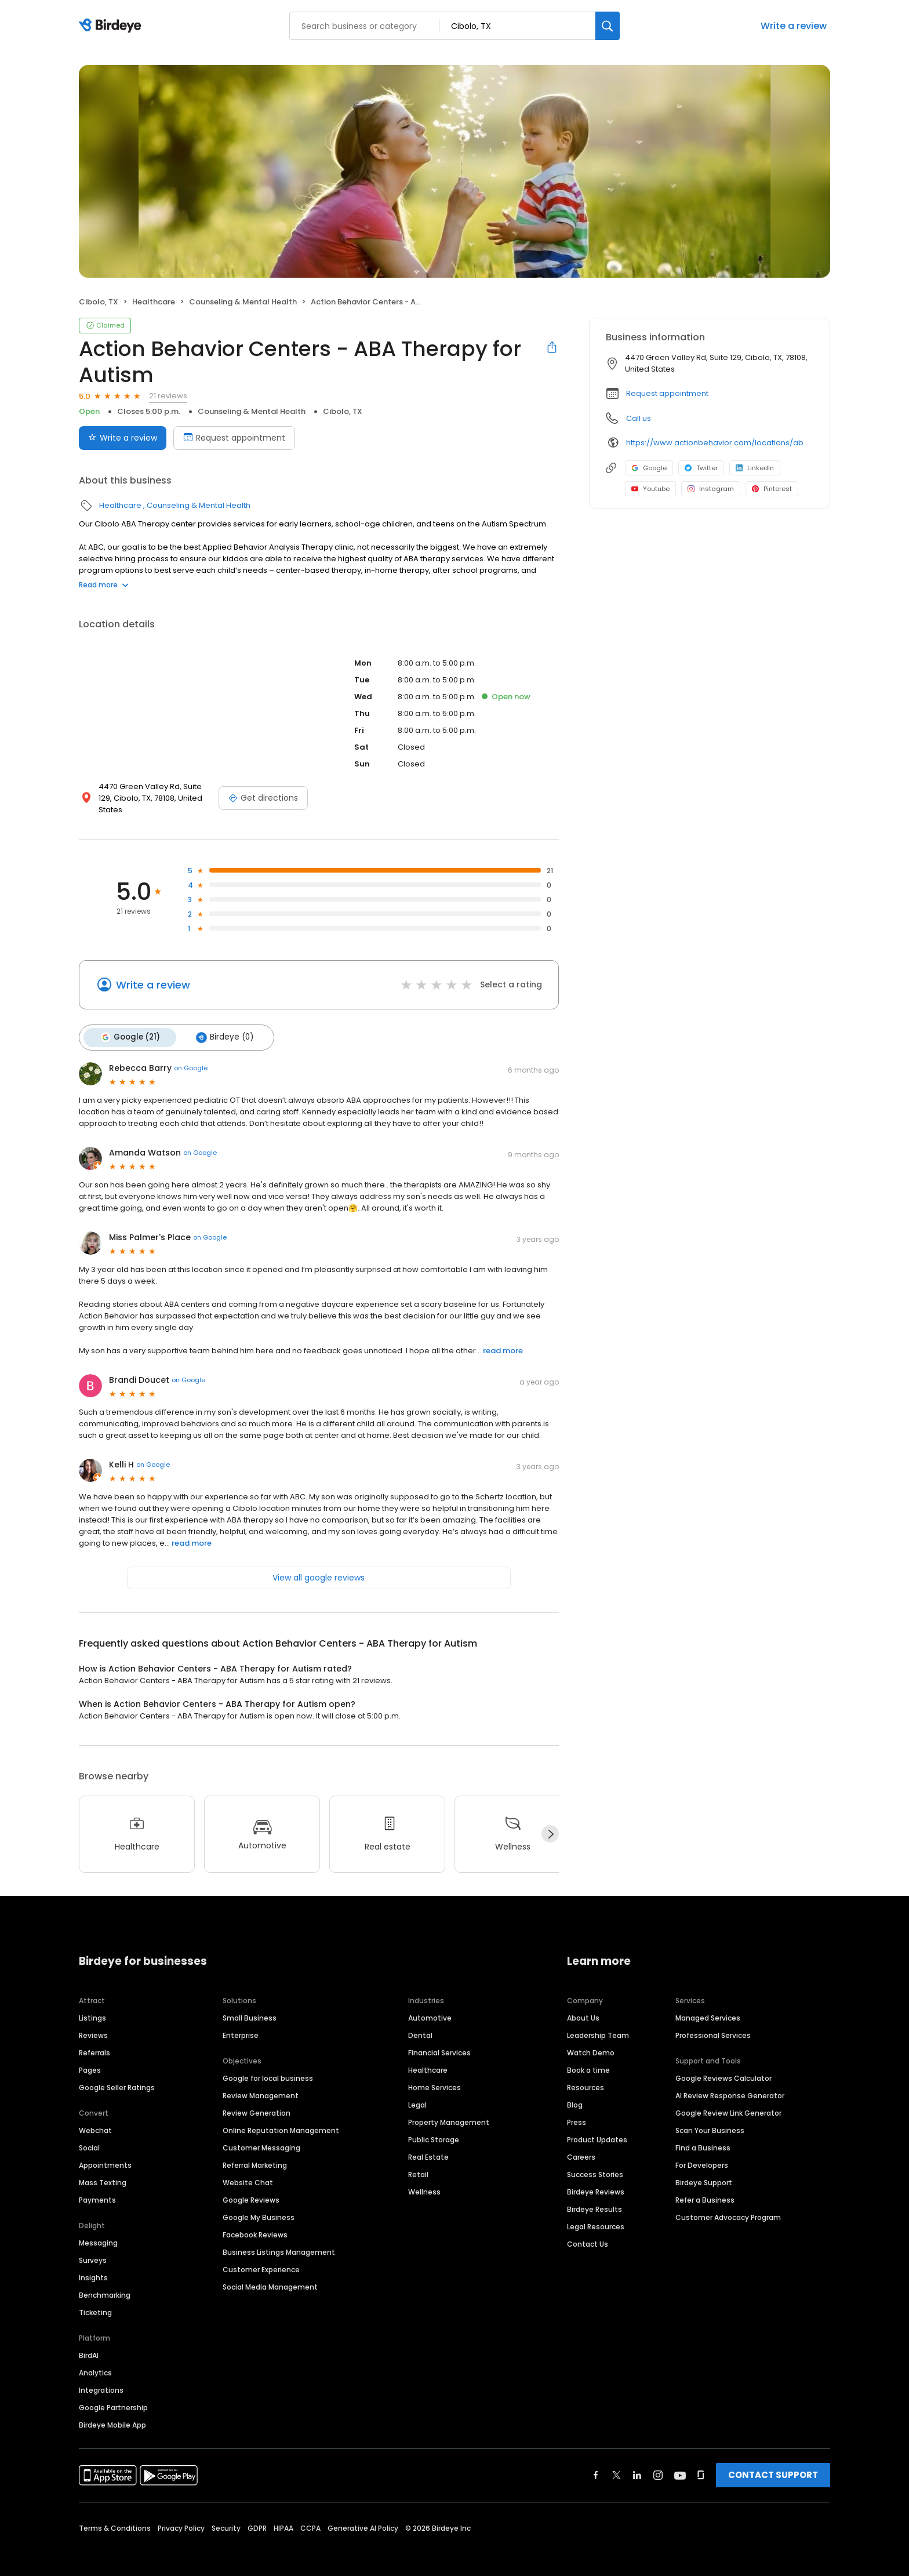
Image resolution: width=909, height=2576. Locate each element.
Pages (90, 2057)
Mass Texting (102, 2169)
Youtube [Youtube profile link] (650, 488)
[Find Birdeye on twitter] (616, 2462)
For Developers (701, 2152)
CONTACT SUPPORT (773, 2461)
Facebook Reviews (255, 2221)
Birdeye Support (703, 2169)
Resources (585, 2074)
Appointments (105, 2152)
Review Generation (256, 2100)
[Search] (607, 26)
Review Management (261, 2082)
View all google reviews (318, 1564)
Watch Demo (591, 2039)
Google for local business (268, 2065)
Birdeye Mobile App (112, 2412)
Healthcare (153, 301)
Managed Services (707, 2005)
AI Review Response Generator (729, 2082)
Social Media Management (270, 2274)
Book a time (588, 2057)
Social (89, 2134)
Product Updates (597, 2126)
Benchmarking (104, 2282)
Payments (97, 2187)
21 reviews (168, 395)
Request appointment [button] (667, 393)
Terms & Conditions (115, 2515)
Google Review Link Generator (728, 2100)
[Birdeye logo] (112, 26)
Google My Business (258, 2204)
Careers (581, 2144)
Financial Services (439, 2039)
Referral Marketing (255, 2152)
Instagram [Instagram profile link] (711, 488)
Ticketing (95, 2299)
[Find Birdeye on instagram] (658, 2462)
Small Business (250, 2005)
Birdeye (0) (221, 1025)
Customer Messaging (261, 2134)
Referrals (94, 2039)
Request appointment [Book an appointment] (234, 438)
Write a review (794, 25)
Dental (420, 2022)
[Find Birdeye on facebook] (596, 2462)
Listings (92, 2005)
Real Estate (428, 2144)
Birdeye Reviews (595, 2178)
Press (576, 2109)
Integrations (101, 2377)
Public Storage (433, 2126)
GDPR (257, 2515)
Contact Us (587, 2231)
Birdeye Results (594, 2196)
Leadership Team (598, 2022)
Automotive (430, 2005)
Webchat (95, 2117)
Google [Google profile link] (649, 468)
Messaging (98, 2230)
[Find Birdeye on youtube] (680, 2462)
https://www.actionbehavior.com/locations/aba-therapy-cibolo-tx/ (719, 442)
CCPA (310, 2515)
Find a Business (702, 2134)
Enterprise (241, 2022)
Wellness (424, 2178)
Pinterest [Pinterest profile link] (772, 488)
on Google (191, 1055)
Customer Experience (261, 2256)
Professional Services (713, 2022)
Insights (93, 2264)
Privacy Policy (181, 2515)
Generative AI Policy (363, 2515)
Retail (418, 2161)
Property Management (448, 2109)
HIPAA (283, 2515)
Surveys (93, 2247)
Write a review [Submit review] (122, 438)
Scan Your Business (709, 2117)
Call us (638, 418)
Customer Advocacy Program (728, 2204)
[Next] (550, 1821)
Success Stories (595, 2161)
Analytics (95, 2359)
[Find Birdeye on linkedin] (637, 2462)
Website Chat (248, 2169)
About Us (583, 2005)
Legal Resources (595, 2213)
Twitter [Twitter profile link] (701, 468)
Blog (575, 2092)
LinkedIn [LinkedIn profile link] (755, 468)
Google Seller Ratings (117, 2074)
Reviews (93, 2022)
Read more (104, 585)
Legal (417, 2092)
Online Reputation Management (281, 2117)
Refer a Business (705, 2187)
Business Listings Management (279, 2239)
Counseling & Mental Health (243, 301)
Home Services (434, 2074)
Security (226, 2515)
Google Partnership (113, 2394)
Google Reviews (251, 2187)
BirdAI (89, 2342)
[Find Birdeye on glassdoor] (700, 2462)
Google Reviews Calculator (723, 2065)
